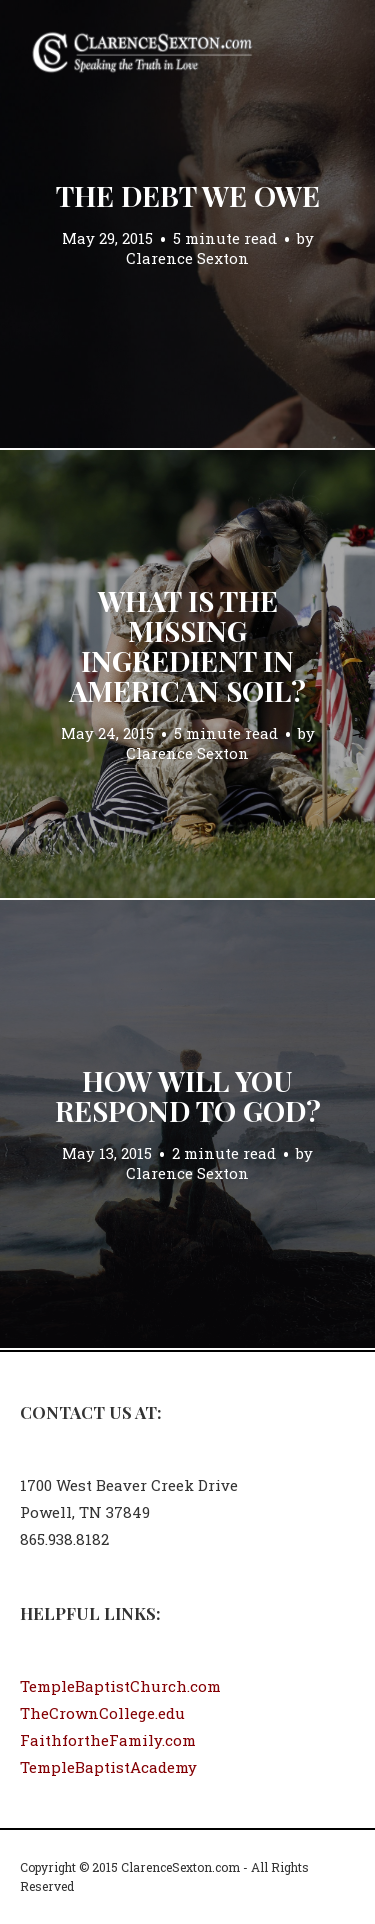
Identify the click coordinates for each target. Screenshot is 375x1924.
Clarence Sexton (187, 258)
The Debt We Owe (188, 195)
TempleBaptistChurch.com (120, 1686)
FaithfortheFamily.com (108, 1740)
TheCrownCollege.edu (102, 1713)
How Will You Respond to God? (188, 1095)
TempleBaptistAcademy (108, 1767)
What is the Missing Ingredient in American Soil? (187, 645)
